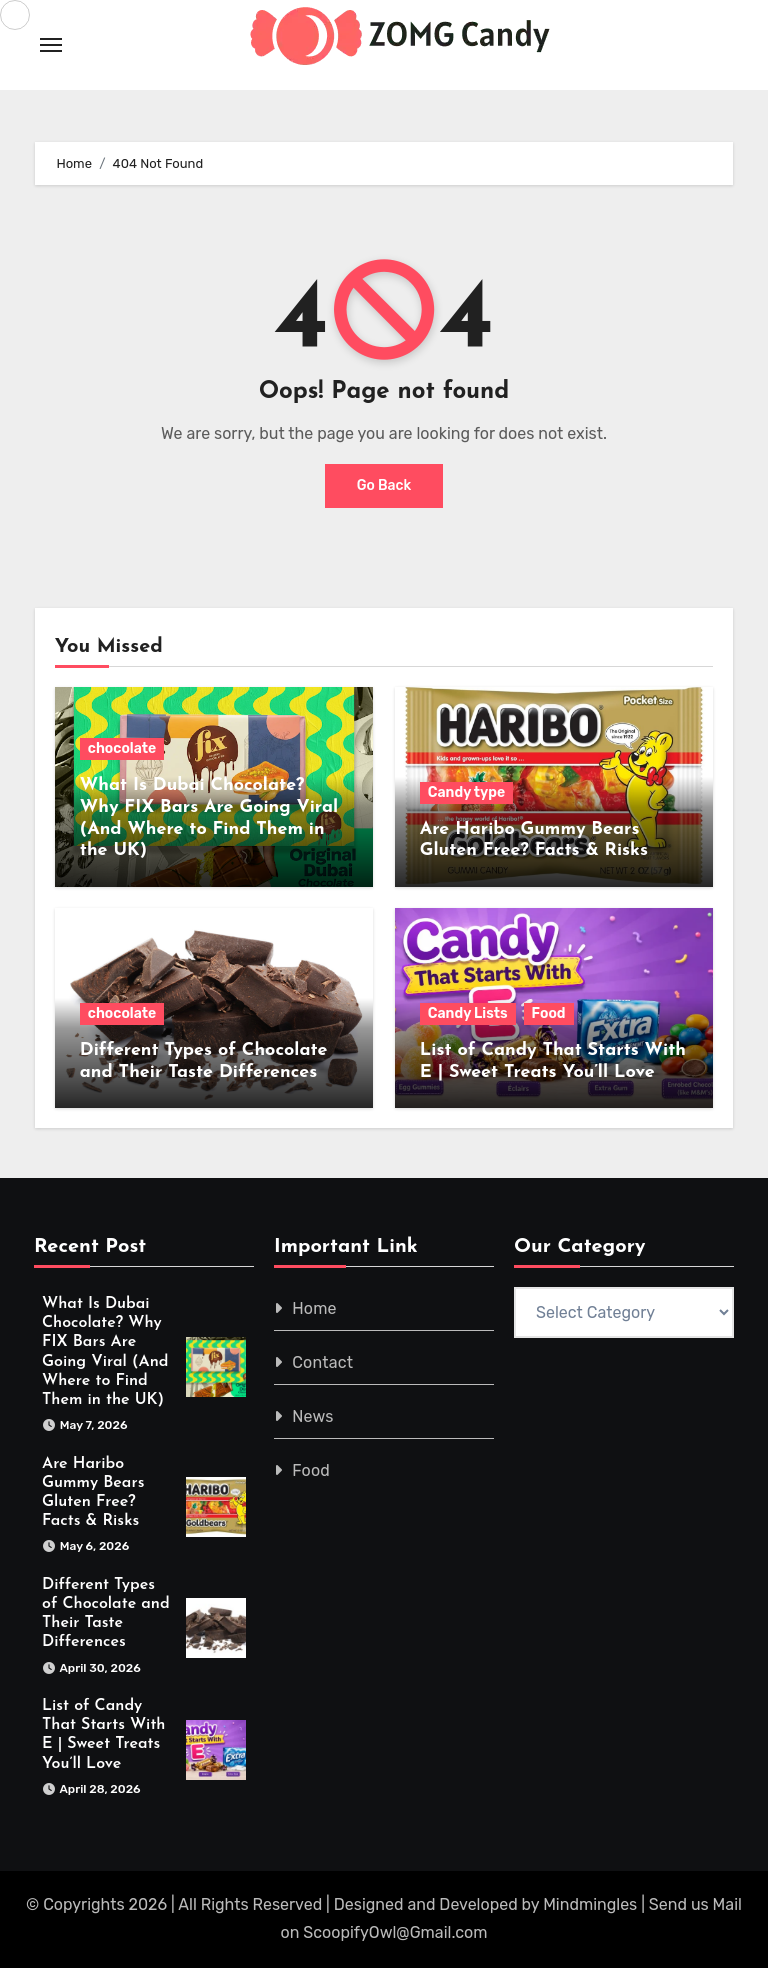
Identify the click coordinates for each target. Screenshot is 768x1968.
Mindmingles (590, 1904)
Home (314, 1308)
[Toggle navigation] (51, 45)
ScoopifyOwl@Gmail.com (395, 1932)
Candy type (466, 792)
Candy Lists (468, 1013)
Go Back (384, 485)
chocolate (122, 748)
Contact (322, 1362)
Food (549, 1013)
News (312, 1416)
